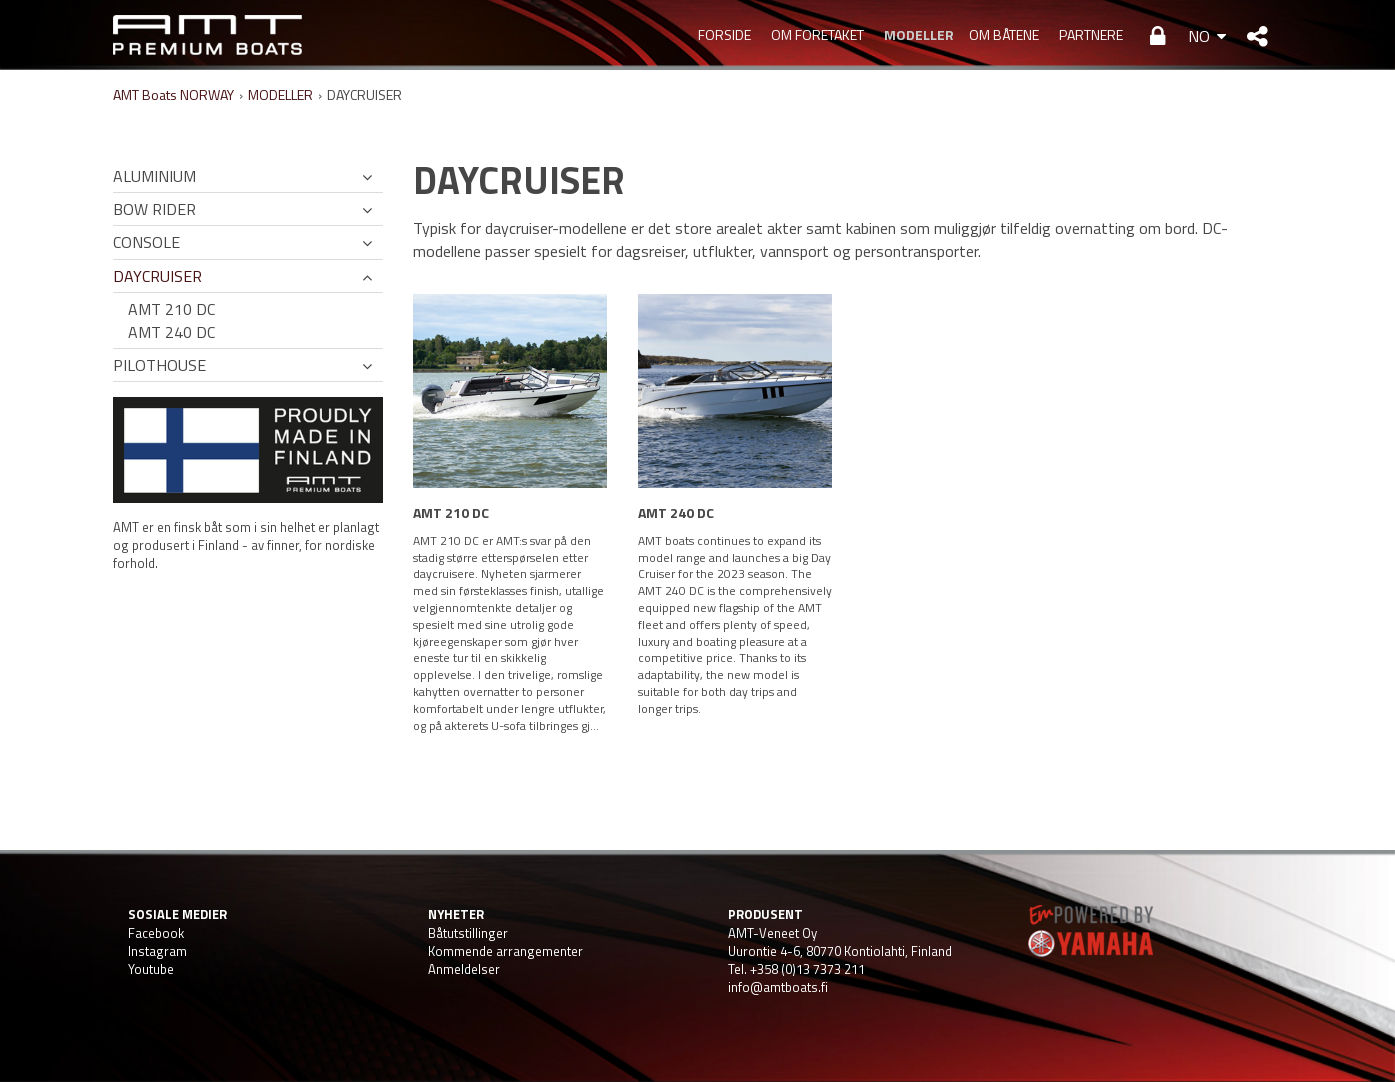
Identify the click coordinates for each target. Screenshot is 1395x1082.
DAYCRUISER (157, 276)
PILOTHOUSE (159, 365)
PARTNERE (1091, 34)
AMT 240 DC (171, 332)
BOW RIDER (154, 209)
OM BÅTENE (1004, 34)
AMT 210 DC (171, 309)
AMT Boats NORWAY (173, 94)
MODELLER (916, 34)
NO (1199, 36)
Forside (724, 34)
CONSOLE (146, 242)
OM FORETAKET (817, 34)
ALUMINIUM (154, 176)
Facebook (156, 933)
